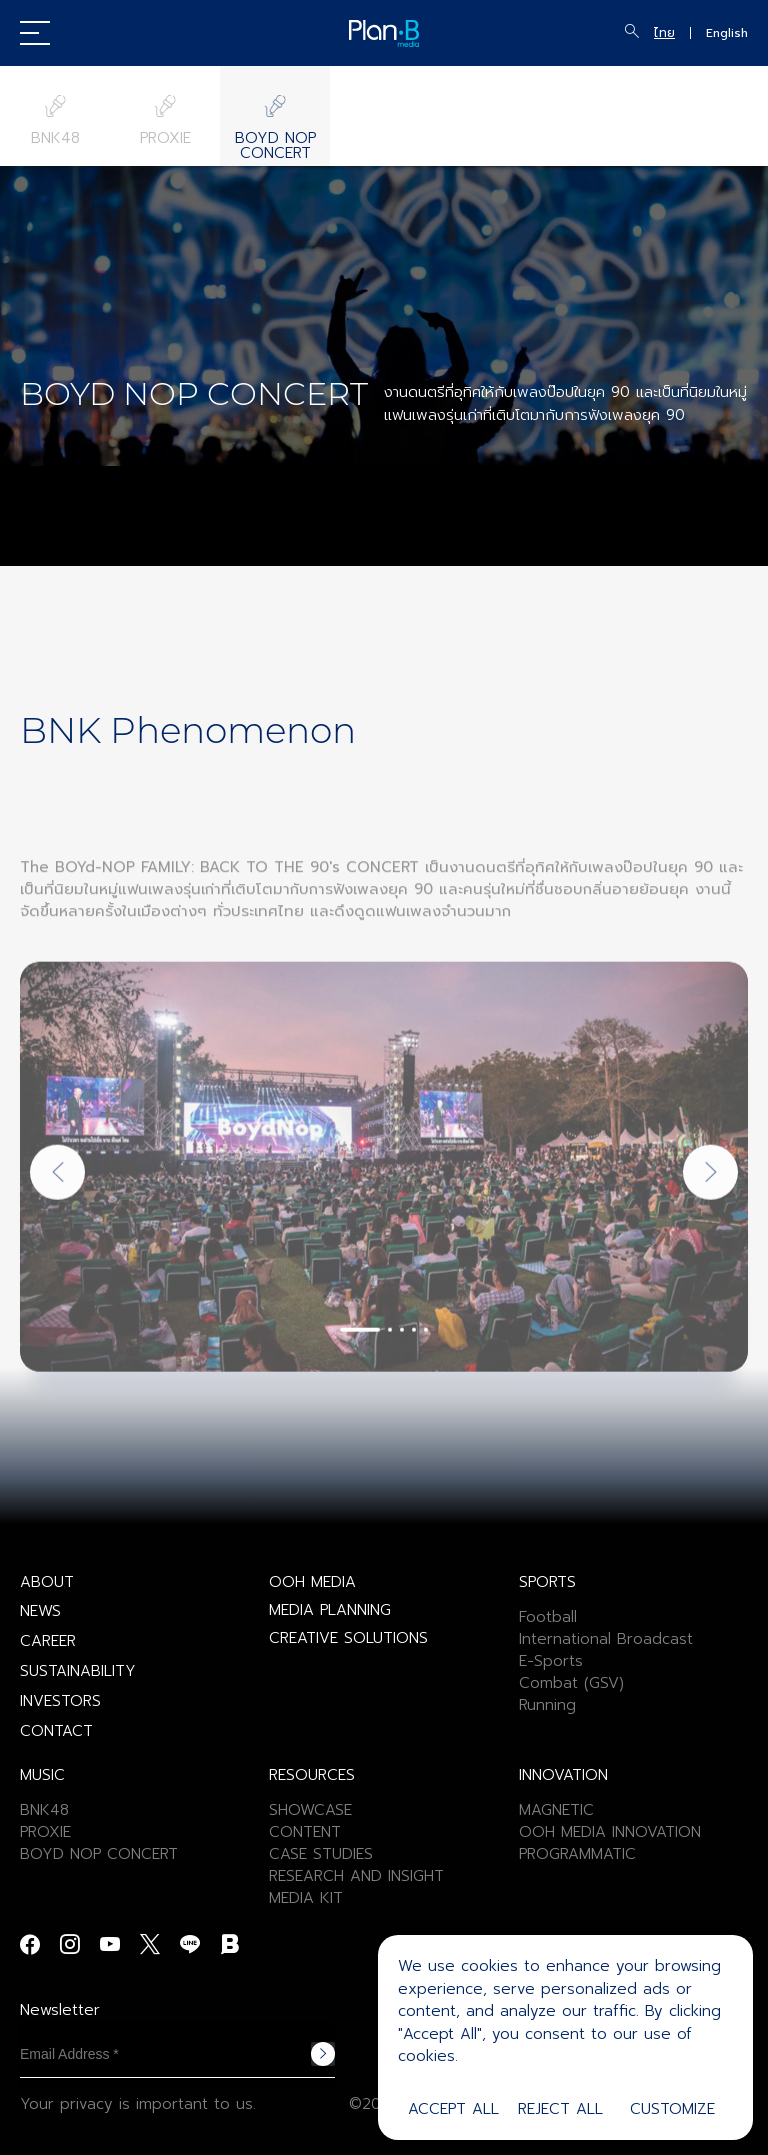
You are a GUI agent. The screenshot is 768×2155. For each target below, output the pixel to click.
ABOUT (47, 1582)
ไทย (664, 33)
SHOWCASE (310, 1810)
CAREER (48, 1641)
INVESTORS (60, 1701)
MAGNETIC (556, 1810)
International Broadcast (606, 1639)
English (727, 33)
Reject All (560, 2109)
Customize (672, 2109)
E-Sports (551, 1661)
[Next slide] (710, 1233)
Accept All (453, 2109)
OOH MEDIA (312, 1582)
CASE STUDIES (321, 1854)
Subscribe (323, 2054)
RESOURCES (312, 1775)
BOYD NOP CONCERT (99, 1854)
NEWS (40, 1611)
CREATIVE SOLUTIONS (348, 1638)
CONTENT (305, 1832)
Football (548, 1617)
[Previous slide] (57, 1233)
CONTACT (56, 1731)
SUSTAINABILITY (78, 1671)
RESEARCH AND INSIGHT (356, 1876)
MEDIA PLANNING (330, 1610)
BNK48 (44, 1810)
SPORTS (547, 1582)
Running (547, 1705)
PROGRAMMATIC (577, 1854)
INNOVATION (563, 1775)
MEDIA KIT (306, 1898)
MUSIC (42, 1775)
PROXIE (45, 1832)
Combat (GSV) (571, 1683)
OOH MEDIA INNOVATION (610, 1832)
